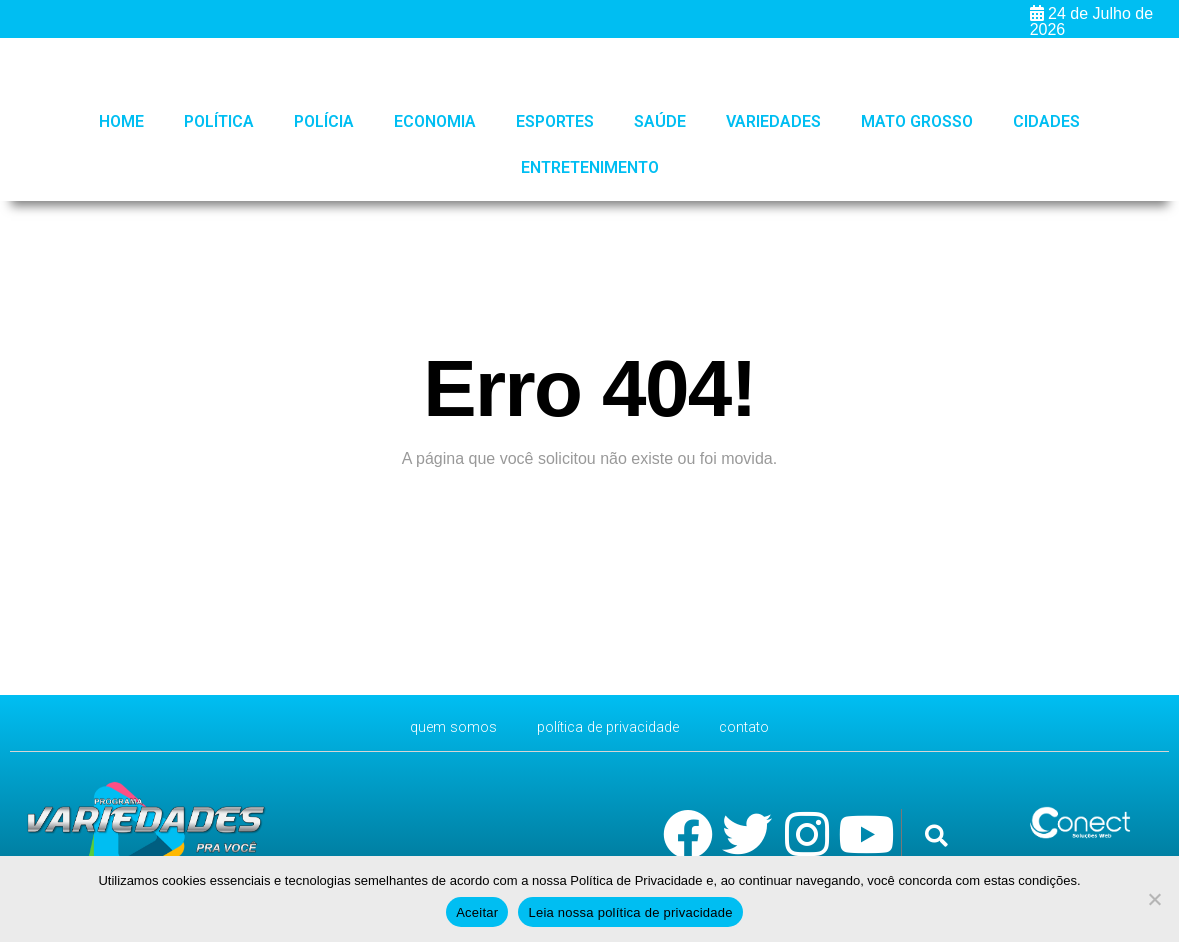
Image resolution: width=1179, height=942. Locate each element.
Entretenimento (590, 167)
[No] (1154, 899)
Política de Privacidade (608, 727)
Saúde (660, 121)
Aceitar (477, 912)
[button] (936, 835)
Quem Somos (442, 727)
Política (219, 121)
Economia (435, 121)
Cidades (1046, 121)
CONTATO (756, 727)
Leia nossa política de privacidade (630, 912)
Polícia (324, 121)
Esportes (555, 121)
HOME (121, 121)
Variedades (773, 121)
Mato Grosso (917, 121)
